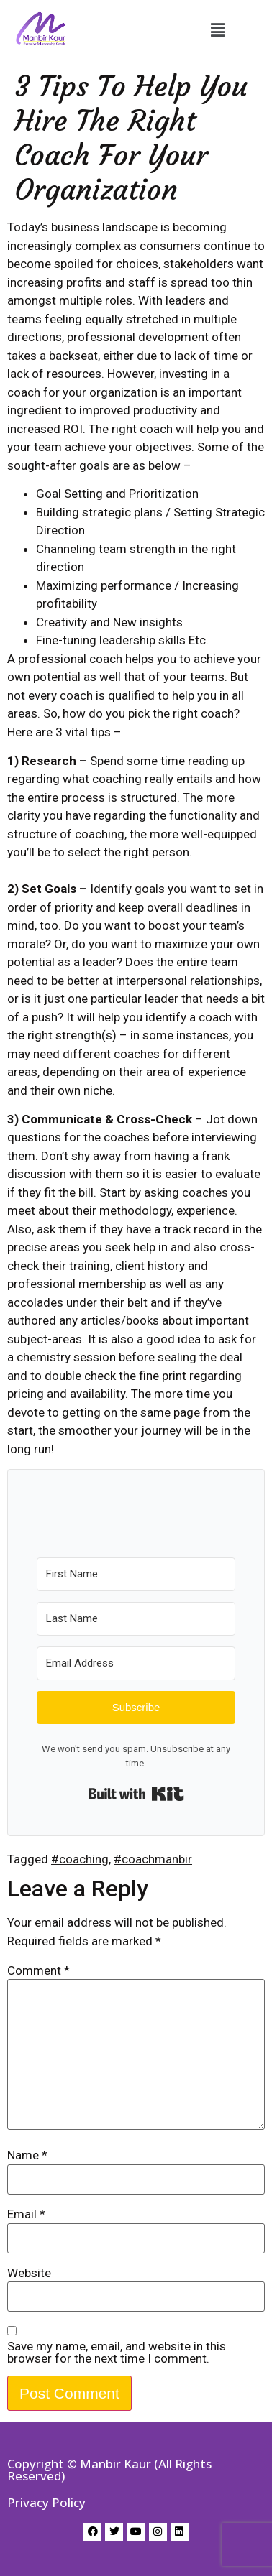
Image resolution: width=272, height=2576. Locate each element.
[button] (217, 30)
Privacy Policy (46, 2502)
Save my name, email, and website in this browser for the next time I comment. (116, 2352)
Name (27, 2155)
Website (29, 2273)
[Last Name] (136, 1619)
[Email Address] (136, 1663)
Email (26, 2214)
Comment (38, 1971)
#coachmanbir (153, 1859)
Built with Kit (136, 1794)
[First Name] (136, 1574)
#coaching (80, 1859)
